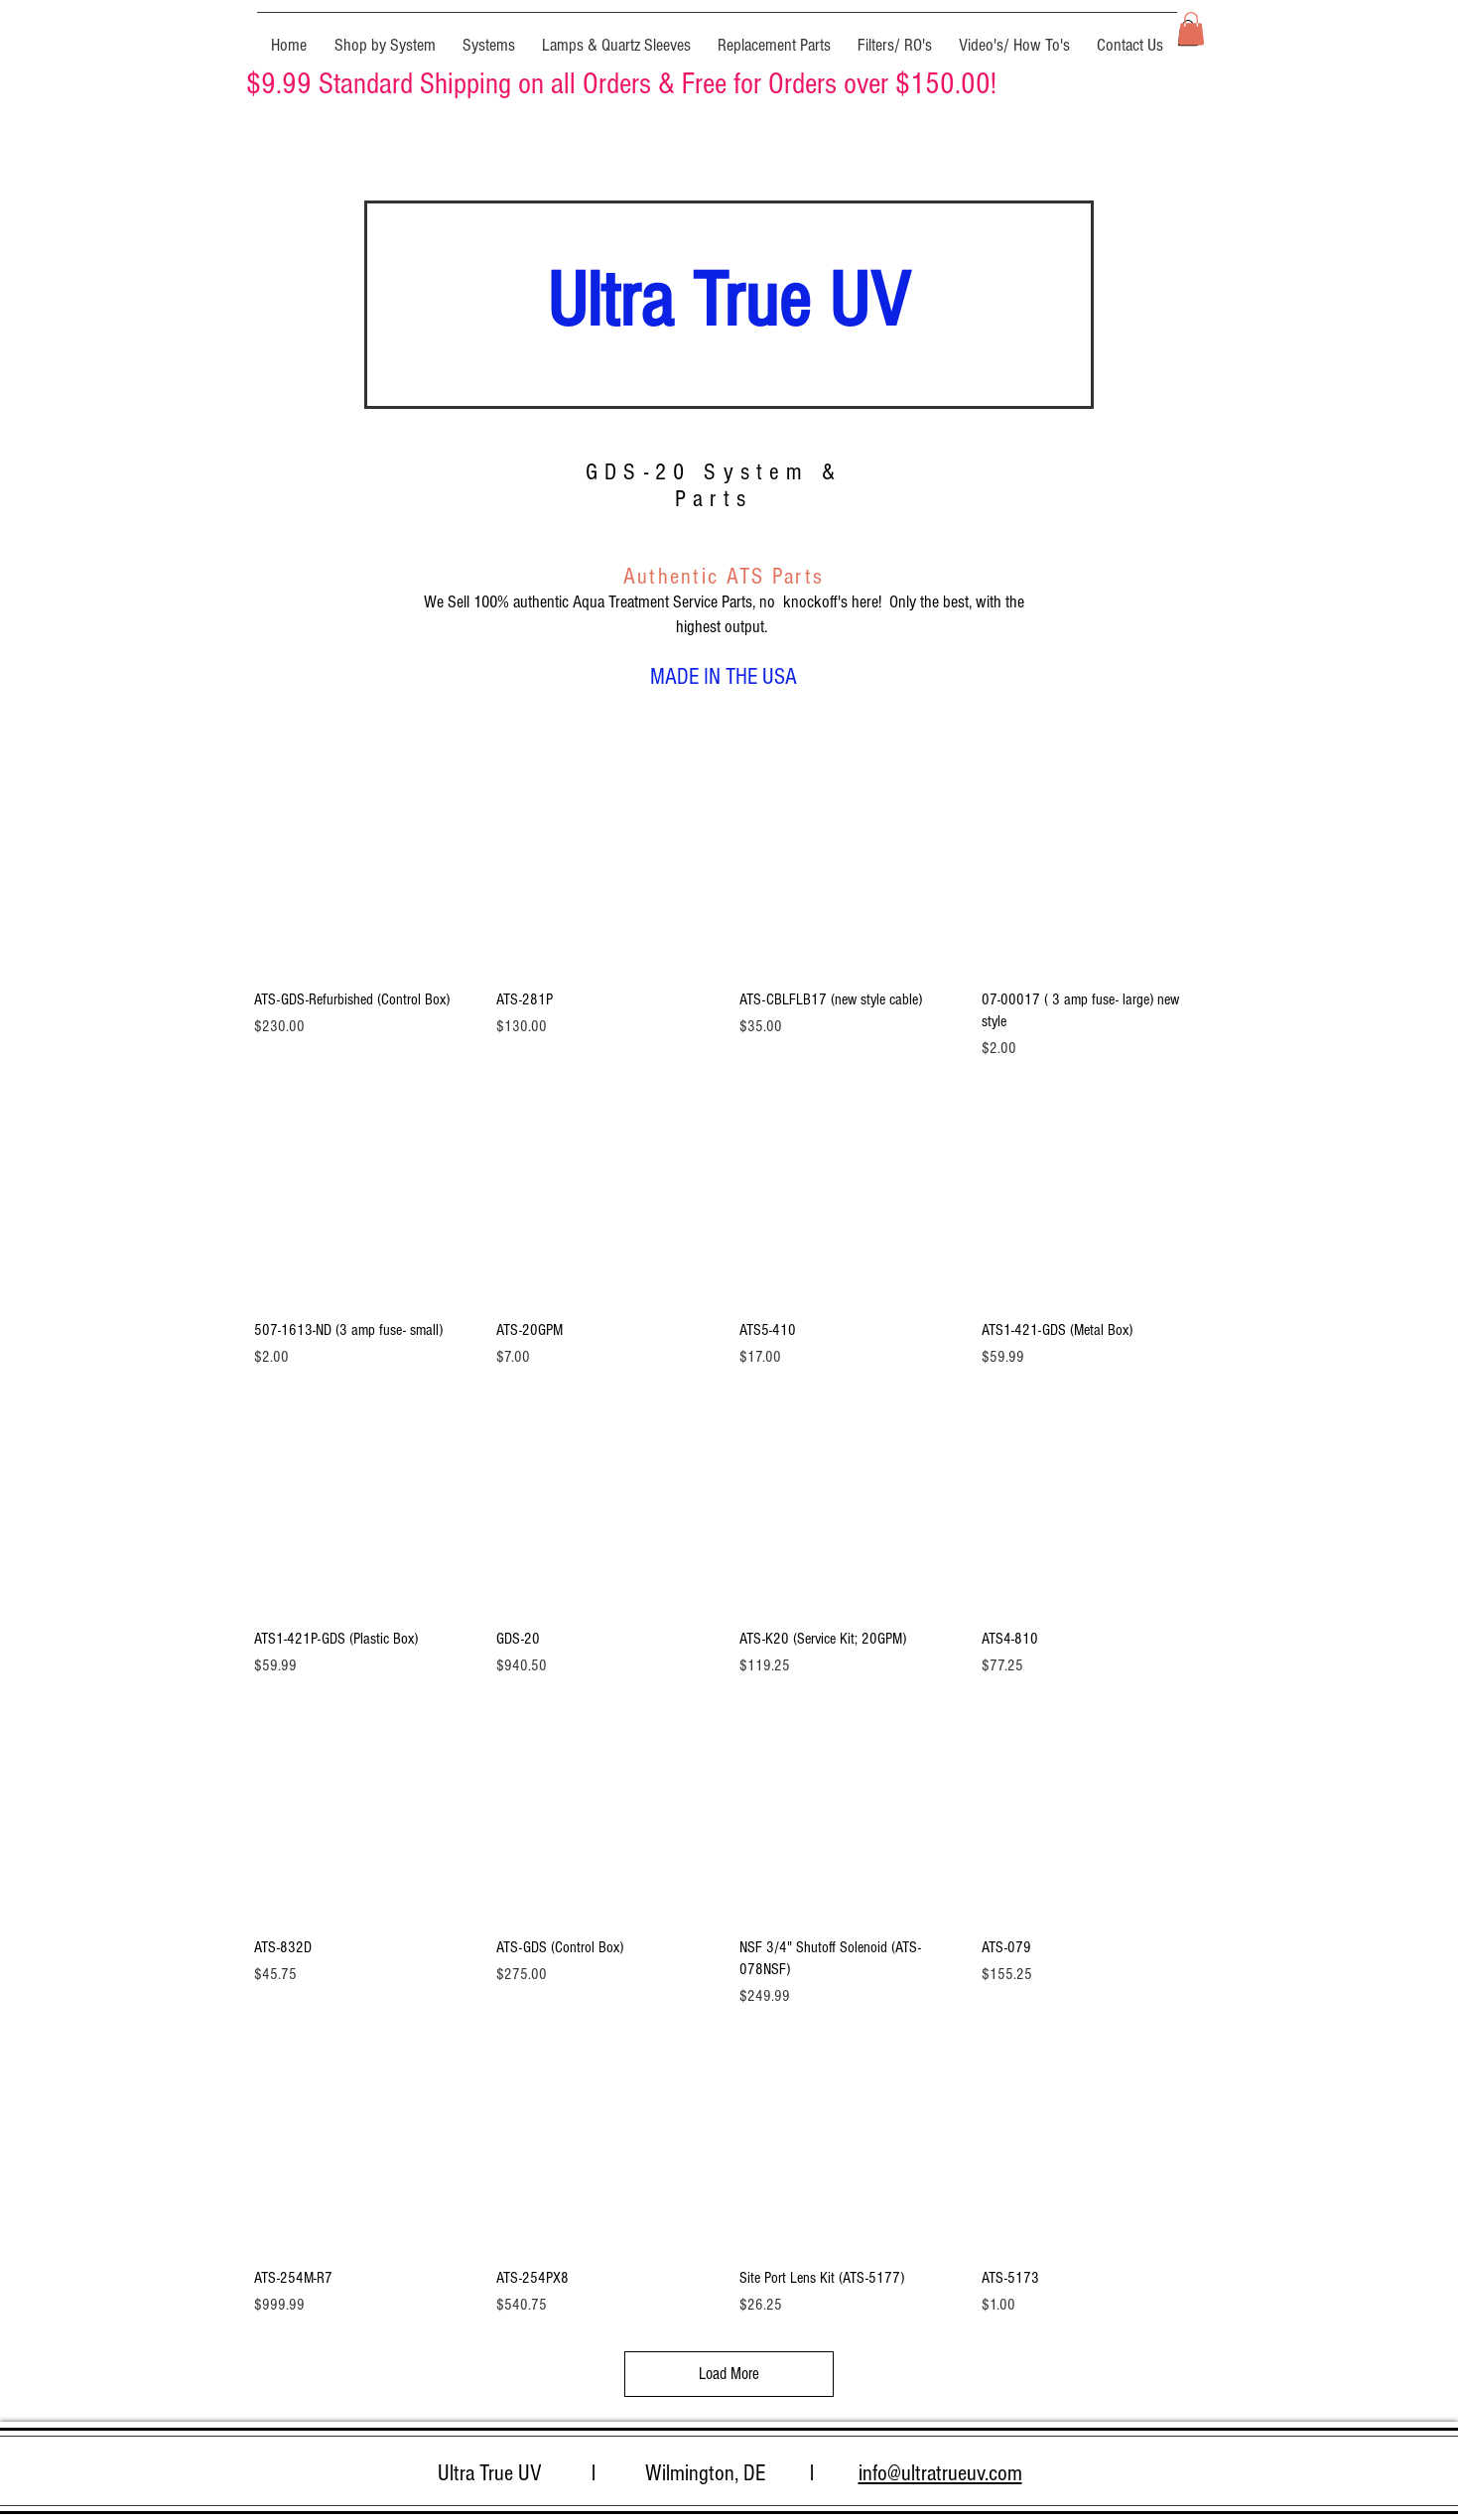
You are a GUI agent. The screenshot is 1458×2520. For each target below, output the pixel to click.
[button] (385, 37)
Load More (729, 2373)
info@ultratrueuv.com (940, 2473)
